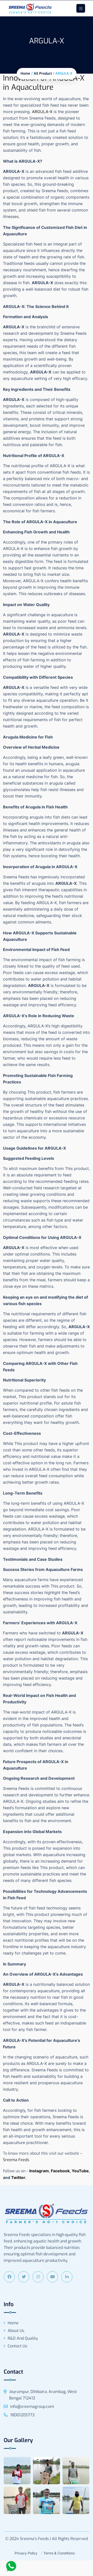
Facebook (60, 2170)
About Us (16, 2330)
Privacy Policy (26, 2553)
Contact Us (17, 2346)
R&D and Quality (23, 2338)
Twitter (18, 2177)
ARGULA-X (42, 111)
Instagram (39, 2170)
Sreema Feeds (16, 2159)
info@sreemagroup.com (29, 2406)
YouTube (80, 2170)
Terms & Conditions (59, 2553)
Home (25, 73)
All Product (43, 73)
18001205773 (19, 2415)
